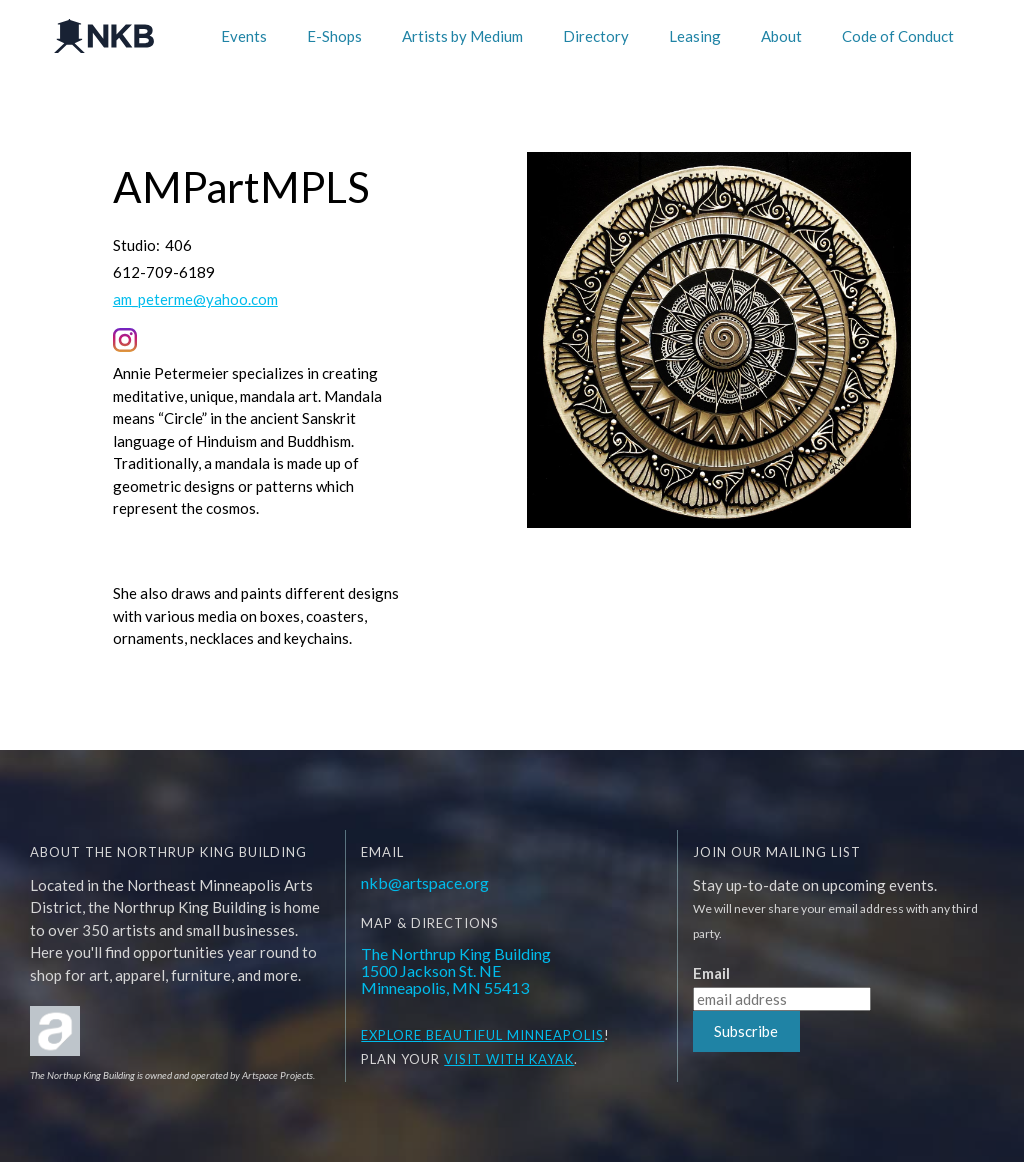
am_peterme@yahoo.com (195, 299)
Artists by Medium (462, 36)
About (781, 36)
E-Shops (334, 36)
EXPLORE (391, 1035)
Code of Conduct (898, 36)
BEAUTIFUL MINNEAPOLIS (513, 1035)
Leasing (695, 36)
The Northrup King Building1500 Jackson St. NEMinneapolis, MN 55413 (456, 970)
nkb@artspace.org (425, 882)
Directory (596, 36)
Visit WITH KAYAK (509, 1059)
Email (711, 973)
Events (244, 36)
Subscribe (746, 1031)
